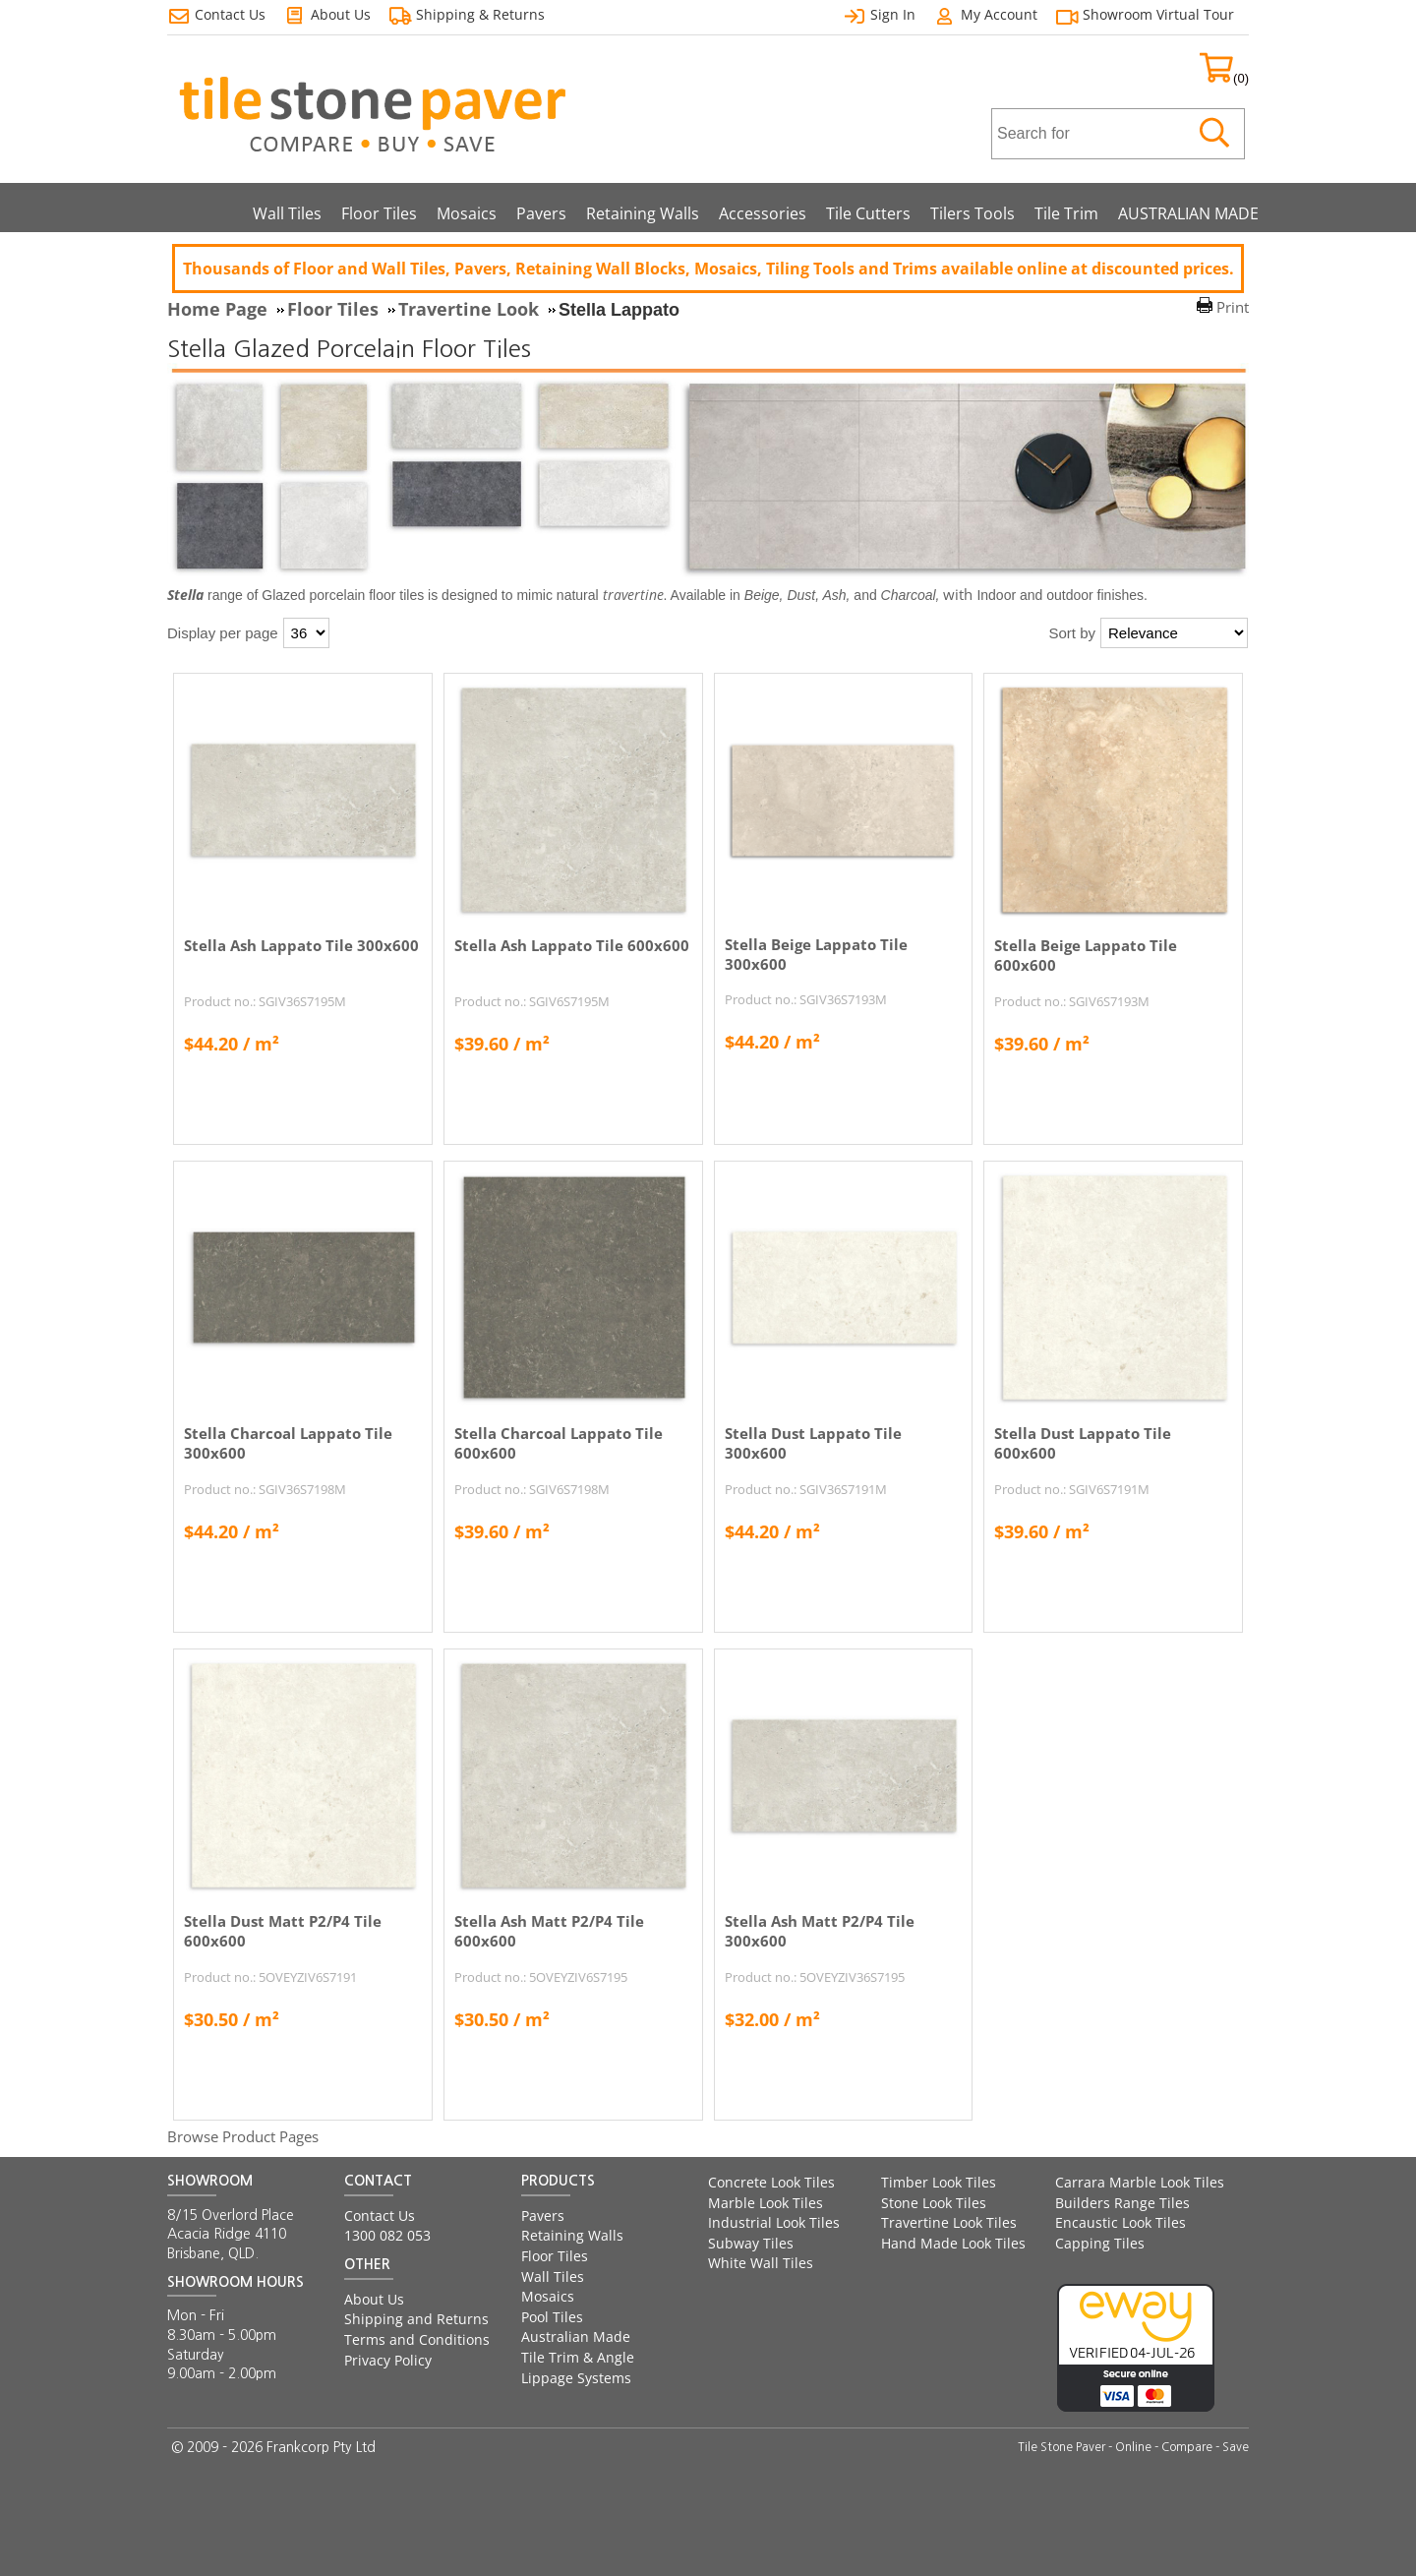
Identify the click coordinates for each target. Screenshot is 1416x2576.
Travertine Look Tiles (949, 2222)
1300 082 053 (387, 2235)
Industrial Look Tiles (774, 2222)
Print (1232, 307)
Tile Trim (1066, 213)
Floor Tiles (379, 213)
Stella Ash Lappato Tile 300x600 (301, 945)
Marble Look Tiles (765, 2202)
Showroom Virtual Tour (1158, 14)
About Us (374, 2299)
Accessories (762, 213)
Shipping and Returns (416, 2318)
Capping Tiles (1100, 2243)
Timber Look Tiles (938, 2182)
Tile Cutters (868, 213)
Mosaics (467, 213)
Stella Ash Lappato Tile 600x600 (571, 945)
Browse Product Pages (243, 2136)
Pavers (541, 213)
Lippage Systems (576, 2377)
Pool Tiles (552, 2316)
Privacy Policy (388, 2360)
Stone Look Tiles (933, 2202)
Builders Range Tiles (1122, 2202)
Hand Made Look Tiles (953, 2243)
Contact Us (379, 2215)
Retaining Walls (642, 213)
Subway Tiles (751, 2243)
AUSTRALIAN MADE (1188, 213)
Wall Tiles (287, 213)
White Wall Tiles (760, 2262)
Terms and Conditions (417, 2339)
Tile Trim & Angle (577, 2357)
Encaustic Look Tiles (1120, 2222)
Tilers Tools (972, 213)
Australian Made (575, 2336)
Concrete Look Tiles (771, 2182)
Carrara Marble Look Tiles (1139, 2182)
